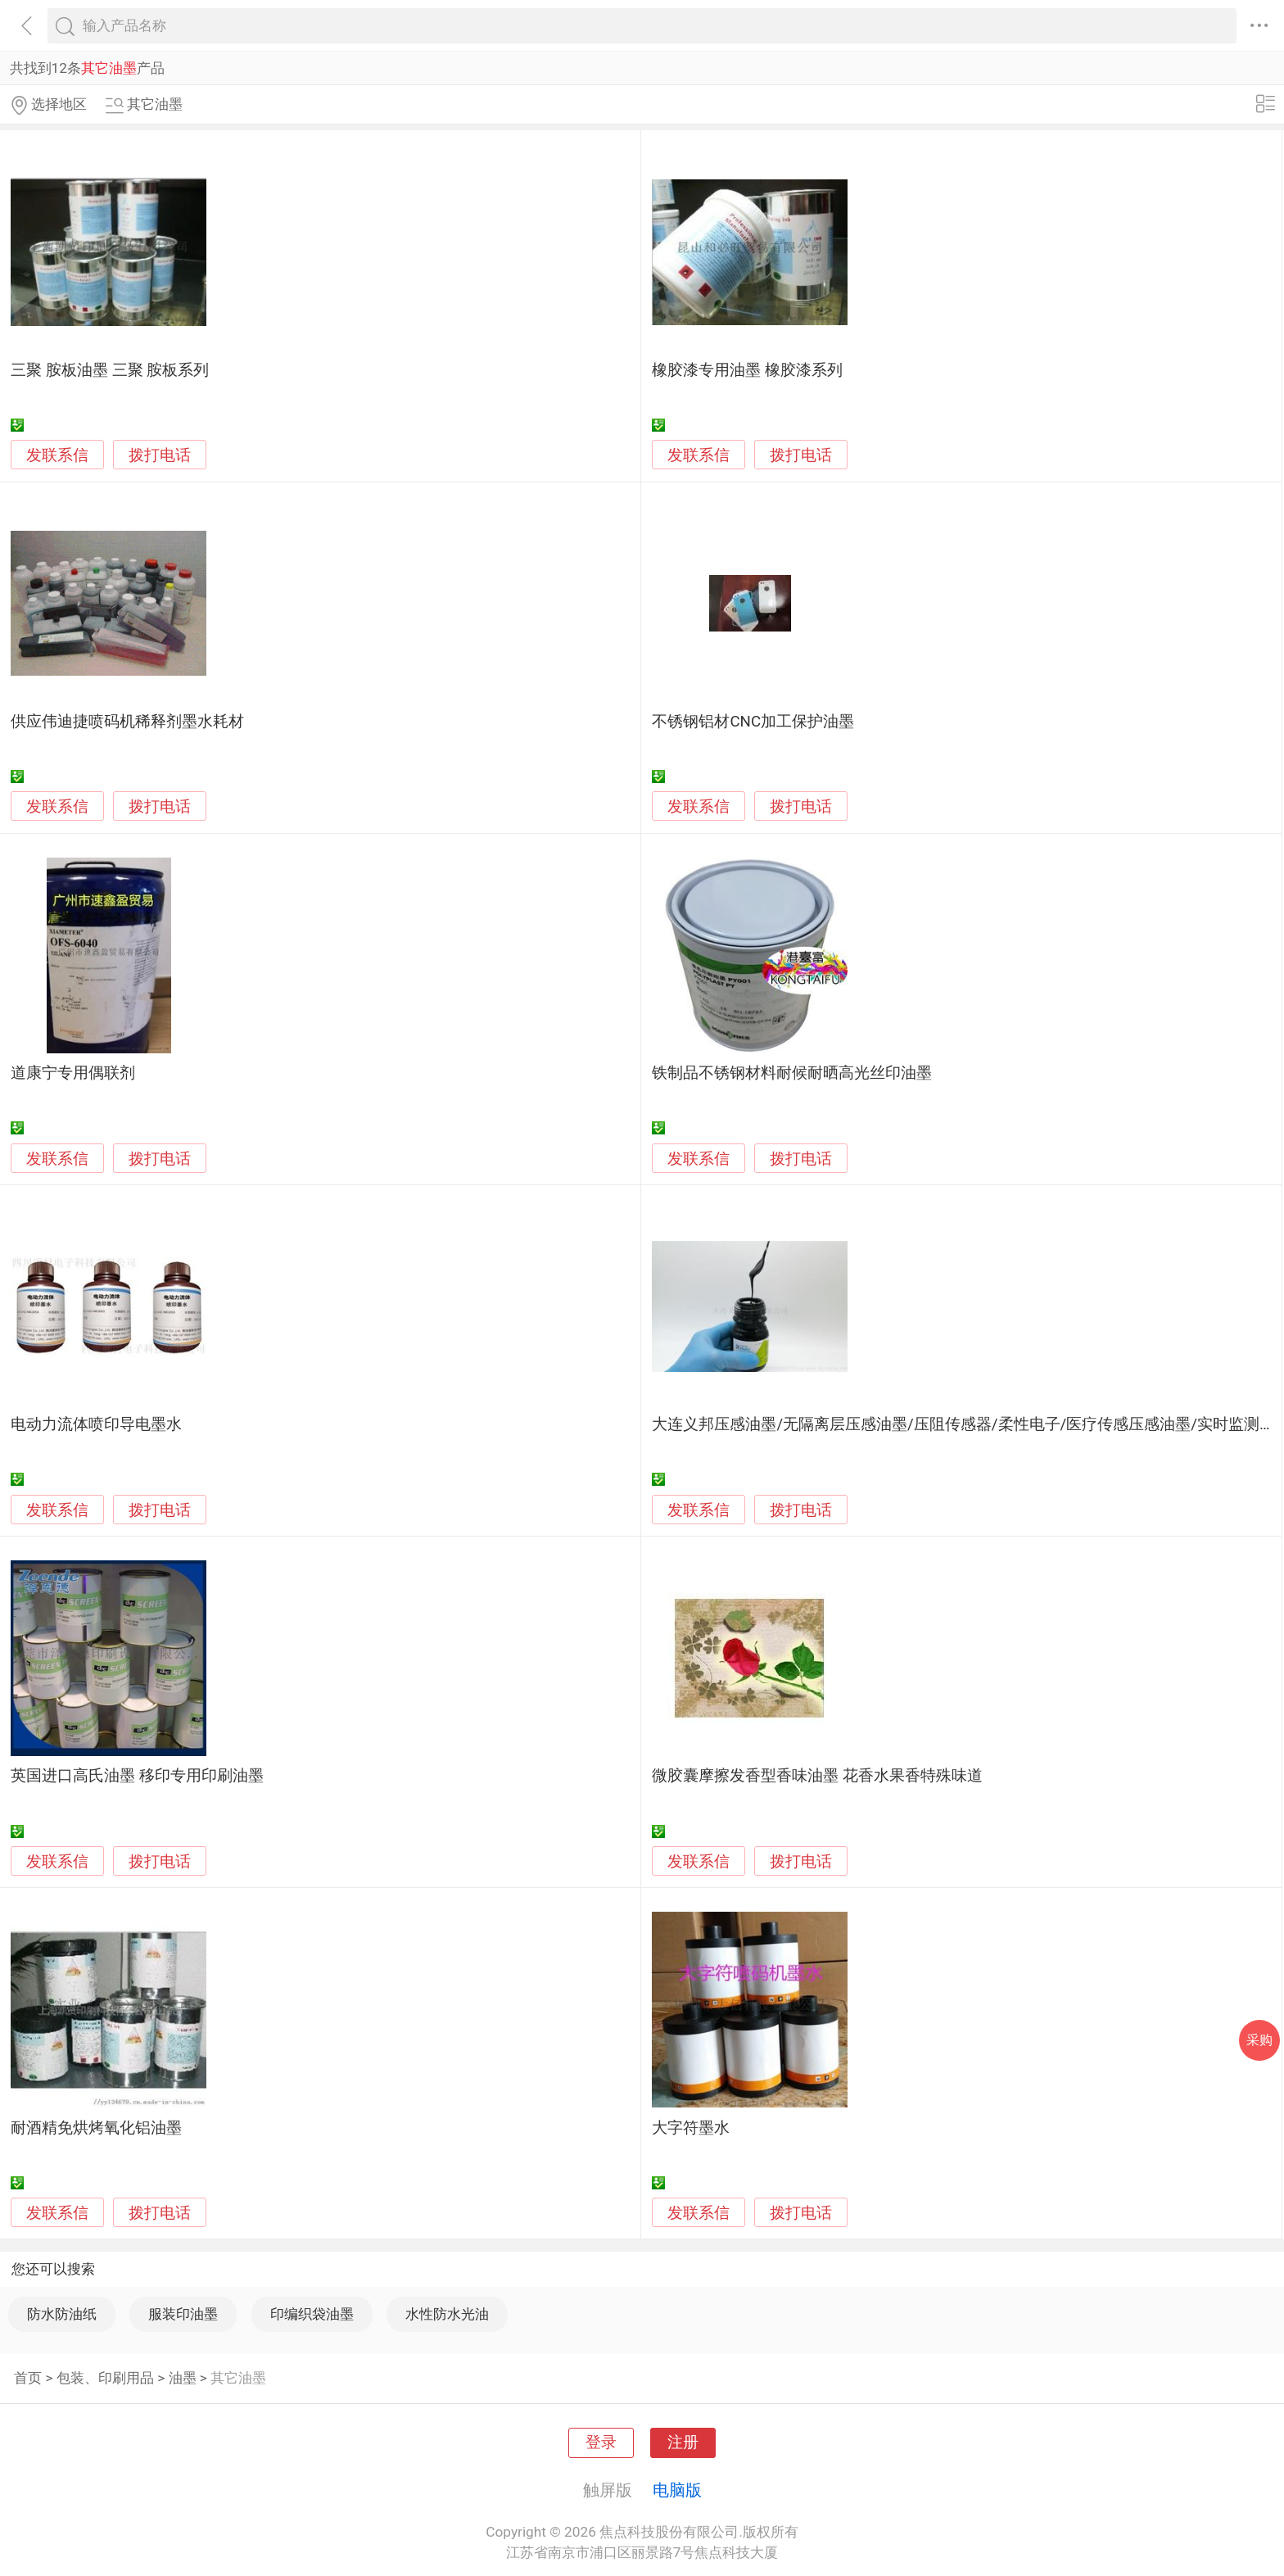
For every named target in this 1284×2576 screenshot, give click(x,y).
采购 (1259, 2040)
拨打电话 (160, 455)
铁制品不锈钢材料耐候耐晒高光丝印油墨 (792, 1073)
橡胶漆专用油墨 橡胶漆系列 (747, 370)
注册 (683, 2442)
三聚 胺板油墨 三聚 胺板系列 (110, 370)
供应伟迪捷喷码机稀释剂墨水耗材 (127, 722)
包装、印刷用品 (105, 2378)
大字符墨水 (691, 2128)
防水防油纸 (62, 2314)
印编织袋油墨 (312, 2314)
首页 (28, 2378)
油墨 (183, 2378)
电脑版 (677, 2490)
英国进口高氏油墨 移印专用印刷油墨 (137, 1776)
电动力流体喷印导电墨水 (96, 1424)
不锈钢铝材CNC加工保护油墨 (753, 722)
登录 (601, 2442)
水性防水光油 (447, 2314)
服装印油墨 (183, 2314)
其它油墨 (238, 2378)
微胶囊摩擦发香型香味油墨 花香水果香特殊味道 (817, 1776)
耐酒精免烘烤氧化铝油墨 (96, 2128)
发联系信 (57, 455)
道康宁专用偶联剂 (73, 1073)
